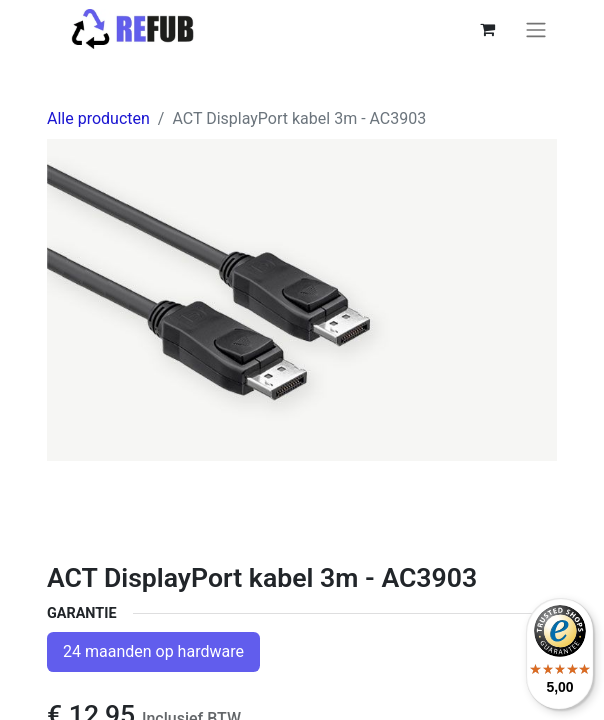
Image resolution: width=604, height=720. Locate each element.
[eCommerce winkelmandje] (487, 29)
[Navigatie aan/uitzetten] (536, 29)
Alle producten (98, 118)
